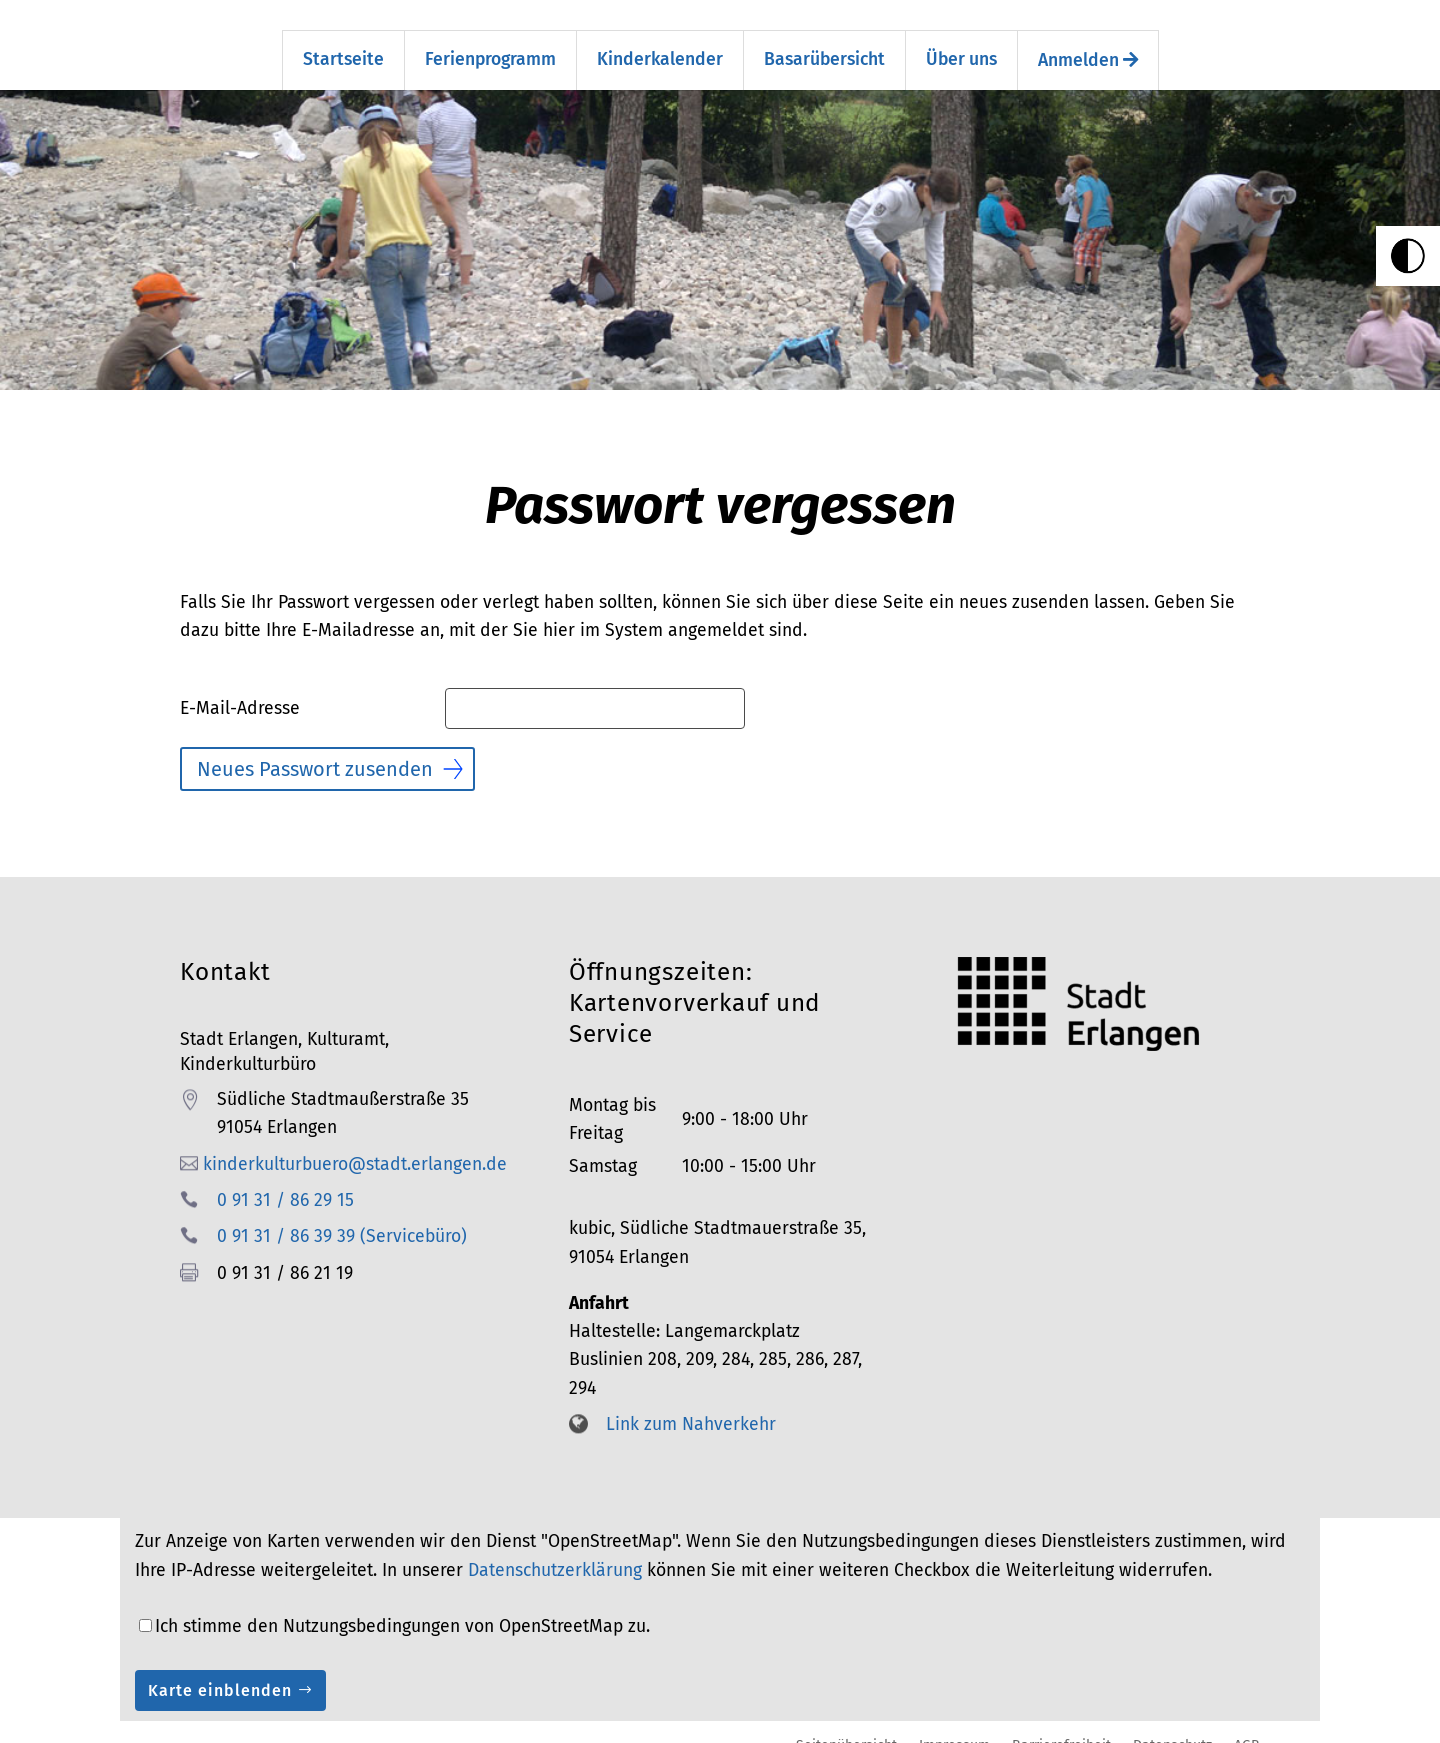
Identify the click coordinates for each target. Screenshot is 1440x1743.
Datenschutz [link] (1172, 1727)
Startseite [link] (343, 41)
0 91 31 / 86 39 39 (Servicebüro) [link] (342, 1218)
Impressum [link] (954, 1727)
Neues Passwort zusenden (315, 751)
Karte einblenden (220, 1672)
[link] (1408, 256)
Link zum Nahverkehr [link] (691, 1406)
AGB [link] (1247, 1727)
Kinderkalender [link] (660, 41)
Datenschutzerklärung (555, 1552)
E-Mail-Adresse (240, 690)
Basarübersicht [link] (824, 41)
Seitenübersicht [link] (846, 1727)
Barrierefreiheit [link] (1061, 1727)
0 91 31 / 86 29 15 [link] (285, 1182)
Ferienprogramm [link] (490, 41)
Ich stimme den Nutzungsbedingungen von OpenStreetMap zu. (402, 1608)
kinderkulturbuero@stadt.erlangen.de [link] (355, 1145)
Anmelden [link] (1088, 42)
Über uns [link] (961, 41)
